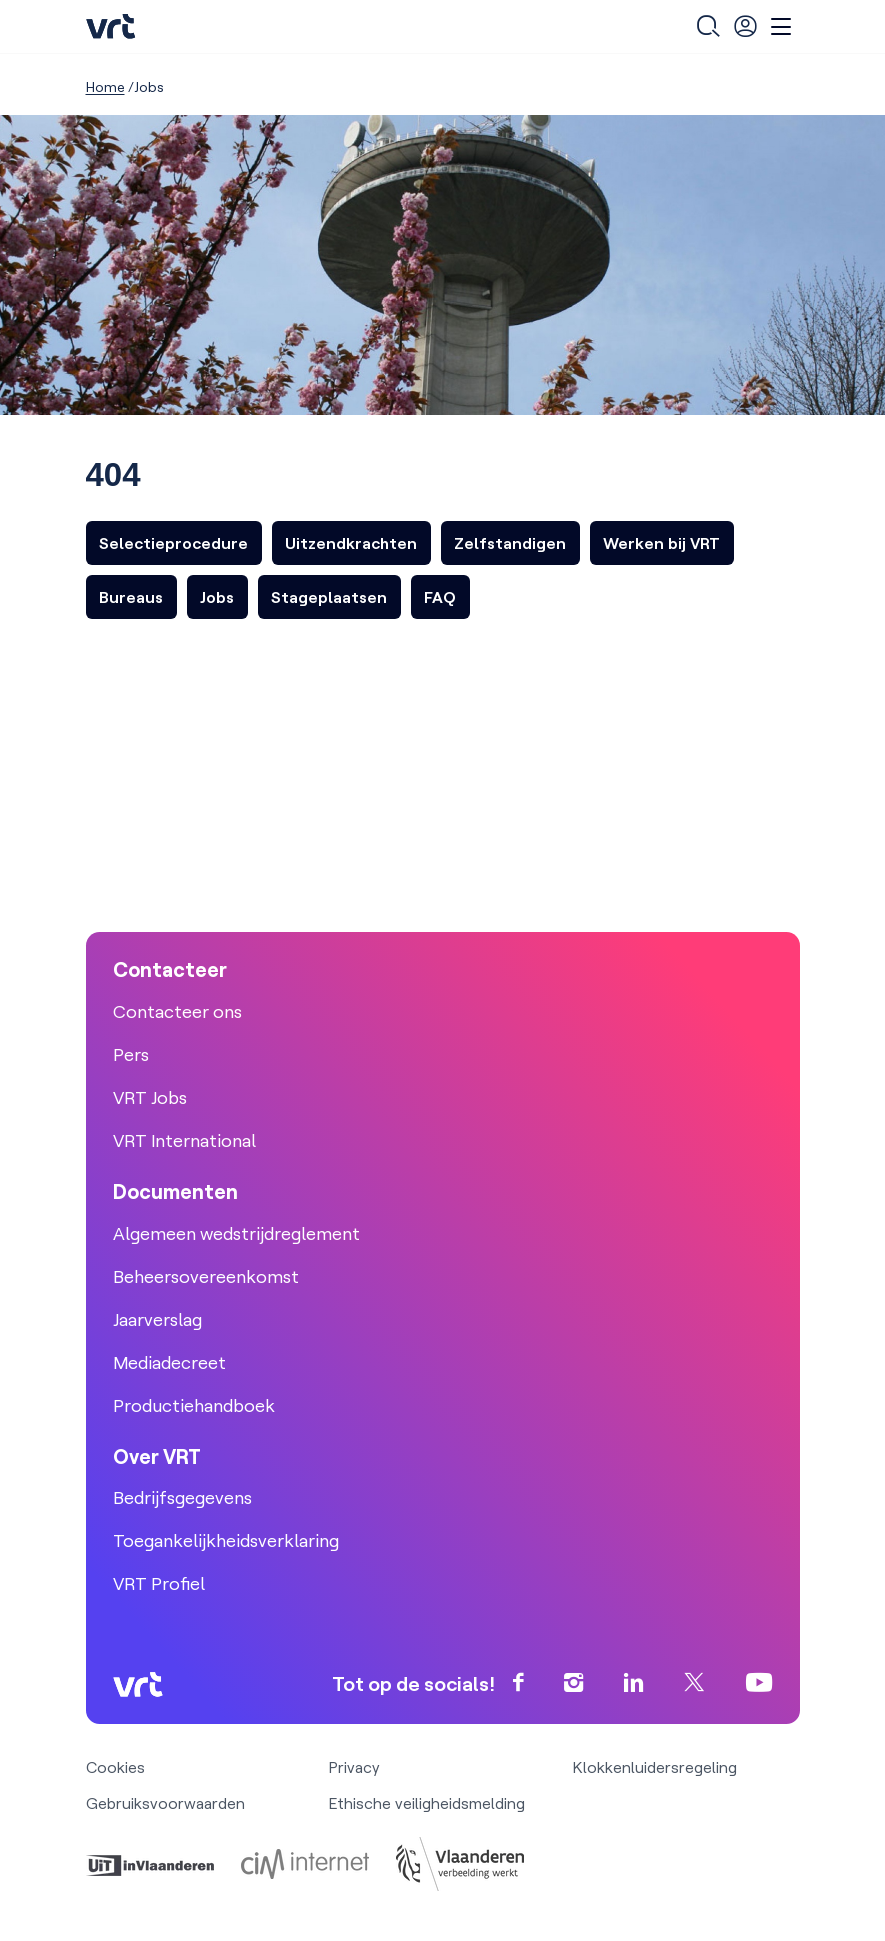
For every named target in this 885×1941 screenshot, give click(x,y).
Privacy (354, 1767)
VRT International (184, 1140)
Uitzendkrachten (351, 543)
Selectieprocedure (173, 543)
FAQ (440, 597)
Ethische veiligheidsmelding (427, 1803)
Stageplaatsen (329, 597)
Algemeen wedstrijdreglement (236, 1233)
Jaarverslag (157, 1319)
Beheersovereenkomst (206, 1276)
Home (105, 87)
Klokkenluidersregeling (655, 1767)
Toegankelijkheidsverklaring (226, 1540)
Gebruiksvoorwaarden (165, 1803)
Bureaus (131, 597)
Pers (131, 1054)
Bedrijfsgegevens (182, 1497)
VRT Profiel (159, 1583)
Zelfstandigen (510, 543)
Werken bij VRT (661, 543)
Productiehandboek (194, 1405)
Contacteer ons (177, 1011)
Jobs (217, 597)
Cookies (115, 1767)
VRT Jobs (150, 1097)
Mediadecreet (169, 1362)
